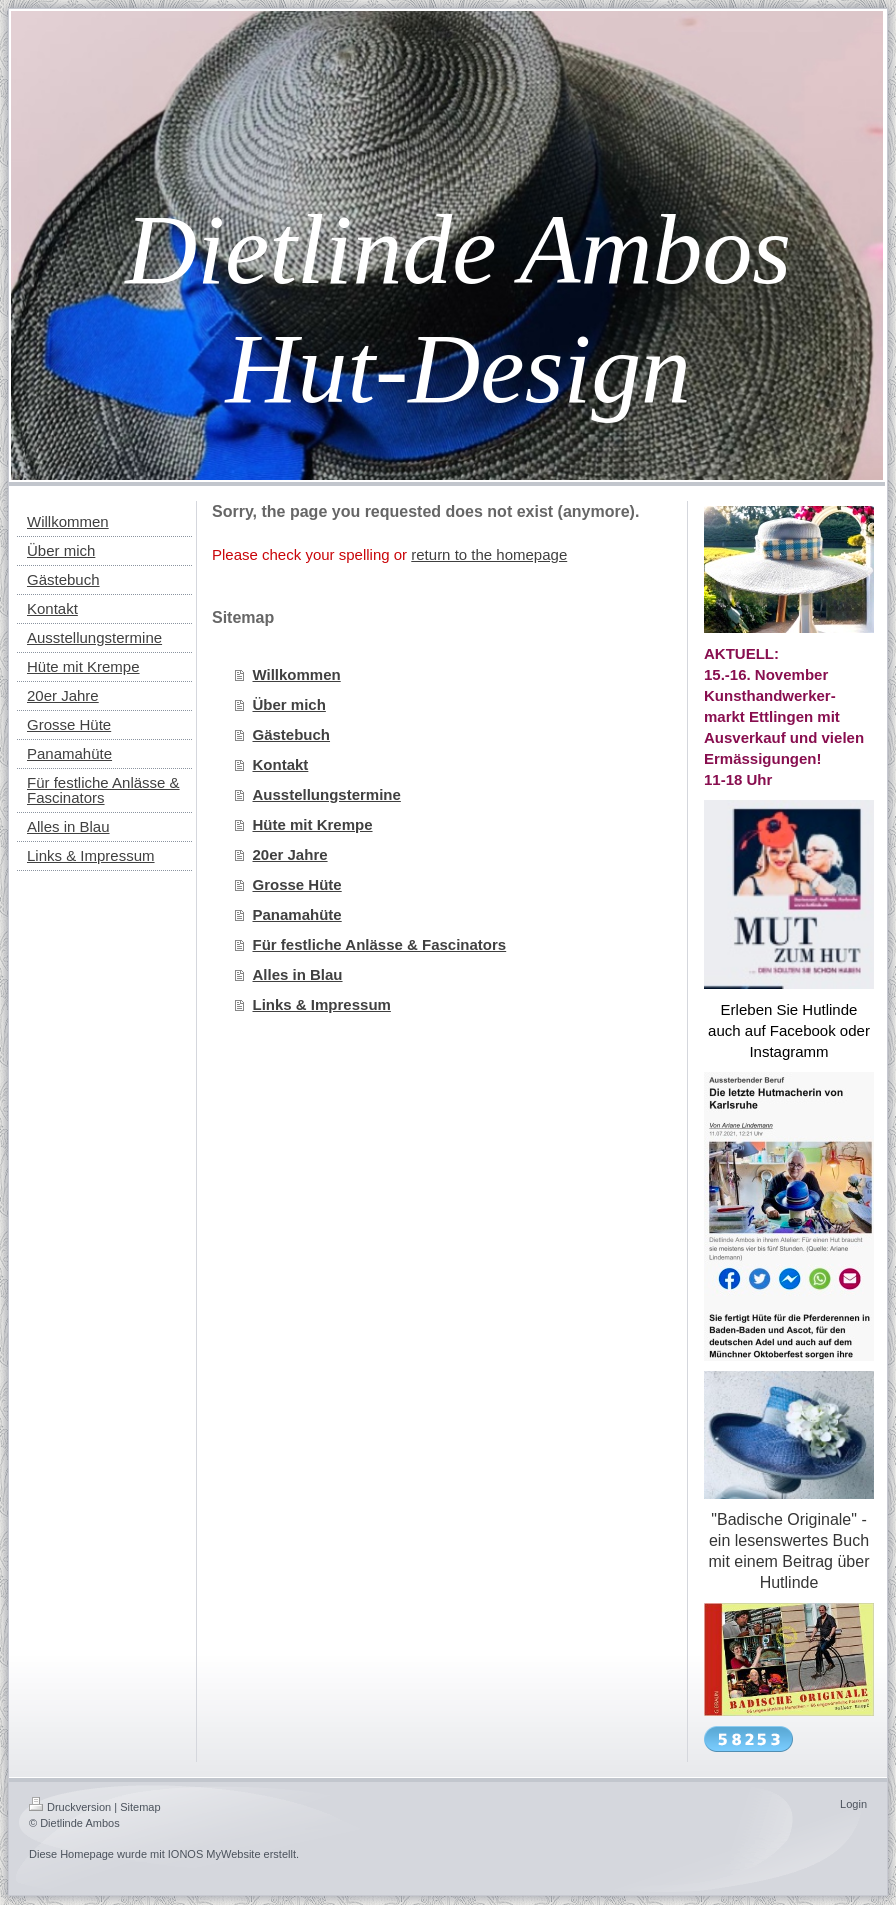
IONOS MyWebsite (214, 1854)
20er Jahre (290, 854)
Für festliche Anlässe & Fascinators (380, 944)
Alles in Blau (298, 974)
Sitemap (140, 1807)
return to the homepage (489, 554)
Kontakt (281, 764)
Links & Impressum (322, 1004)
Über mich (289, 704)
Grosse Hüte (297, 884)
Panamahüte (297, 914)
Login (853, 1804)
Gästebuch (292, 734)
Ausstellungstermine (327, 794)
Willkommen (297, 674)
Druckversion (70, 1807)
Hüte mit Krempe (313, 824)
